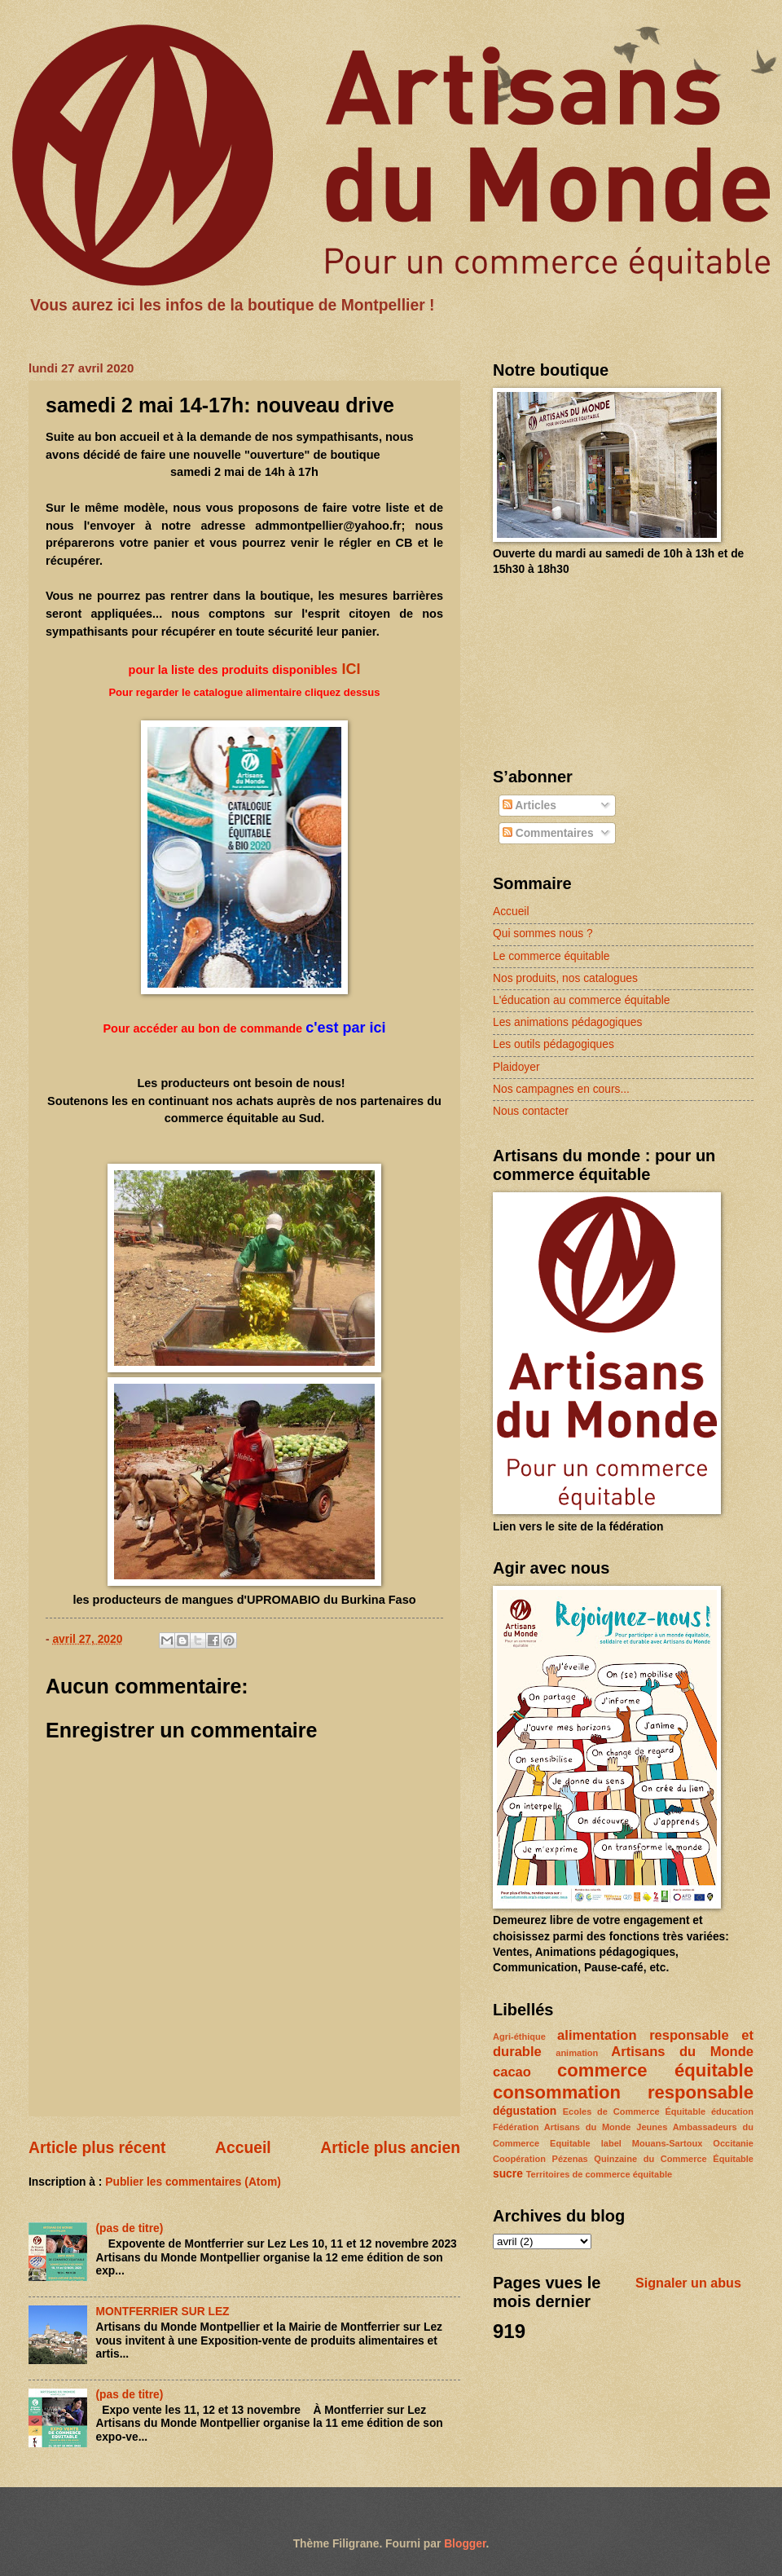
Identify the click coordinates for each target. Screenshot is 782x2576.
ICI (348, 669)
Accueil (243, 2147)
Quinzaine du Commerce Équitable (673, 2159)
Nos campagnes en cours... (561, 1089)
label (611, 2143)
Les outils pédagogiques (553, 1044)
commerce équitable (655, 2070)
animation (577, 2053)
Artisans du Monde (682, 2051)
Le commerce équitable (551, 956)
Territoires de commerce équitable (599, 2174)
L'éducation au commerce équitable (581, 1000)
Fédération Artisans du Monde (561, 2127)
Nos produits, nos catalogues (565, 978)
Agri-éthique (519, 2036)
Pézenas (570, 2159)
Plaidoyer (516, 1067)
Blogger (464, 2544)
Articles (529, 805)
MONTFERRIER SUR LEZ (163, 2311)
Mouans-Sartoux (667, 2143)
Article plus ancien (390, 2147)
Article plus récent (97, 2147)
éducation (732, 2111)
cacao (512, 2072)
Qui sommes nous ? (543, 933)
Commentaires (548, 833)
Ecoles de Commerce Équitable (634, 2111)
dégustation (524, 2111)
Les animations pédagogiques (567, 1022)
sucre (508, 2174)
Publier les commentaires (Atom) (192, 2182)
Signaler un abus (688, 2282)
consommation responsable (623, 2092)
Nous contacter (531, 1111)
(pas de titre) (130, 2228)
